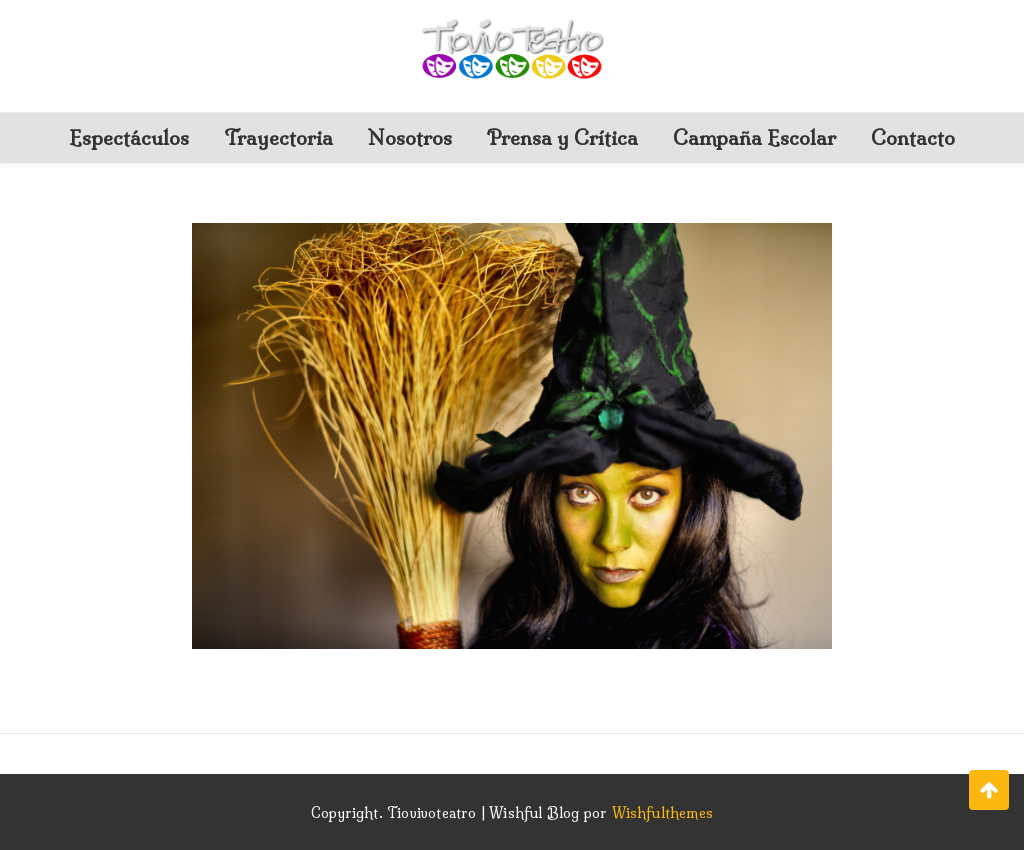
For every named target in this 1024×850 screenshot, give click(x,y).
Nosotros (410, 137)
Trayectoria (278, 137)
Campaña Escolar (754, 137)
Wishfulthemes (663, 813)
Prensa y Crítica (562, 137)
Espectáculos (129, 137)
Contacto (913, 137)
